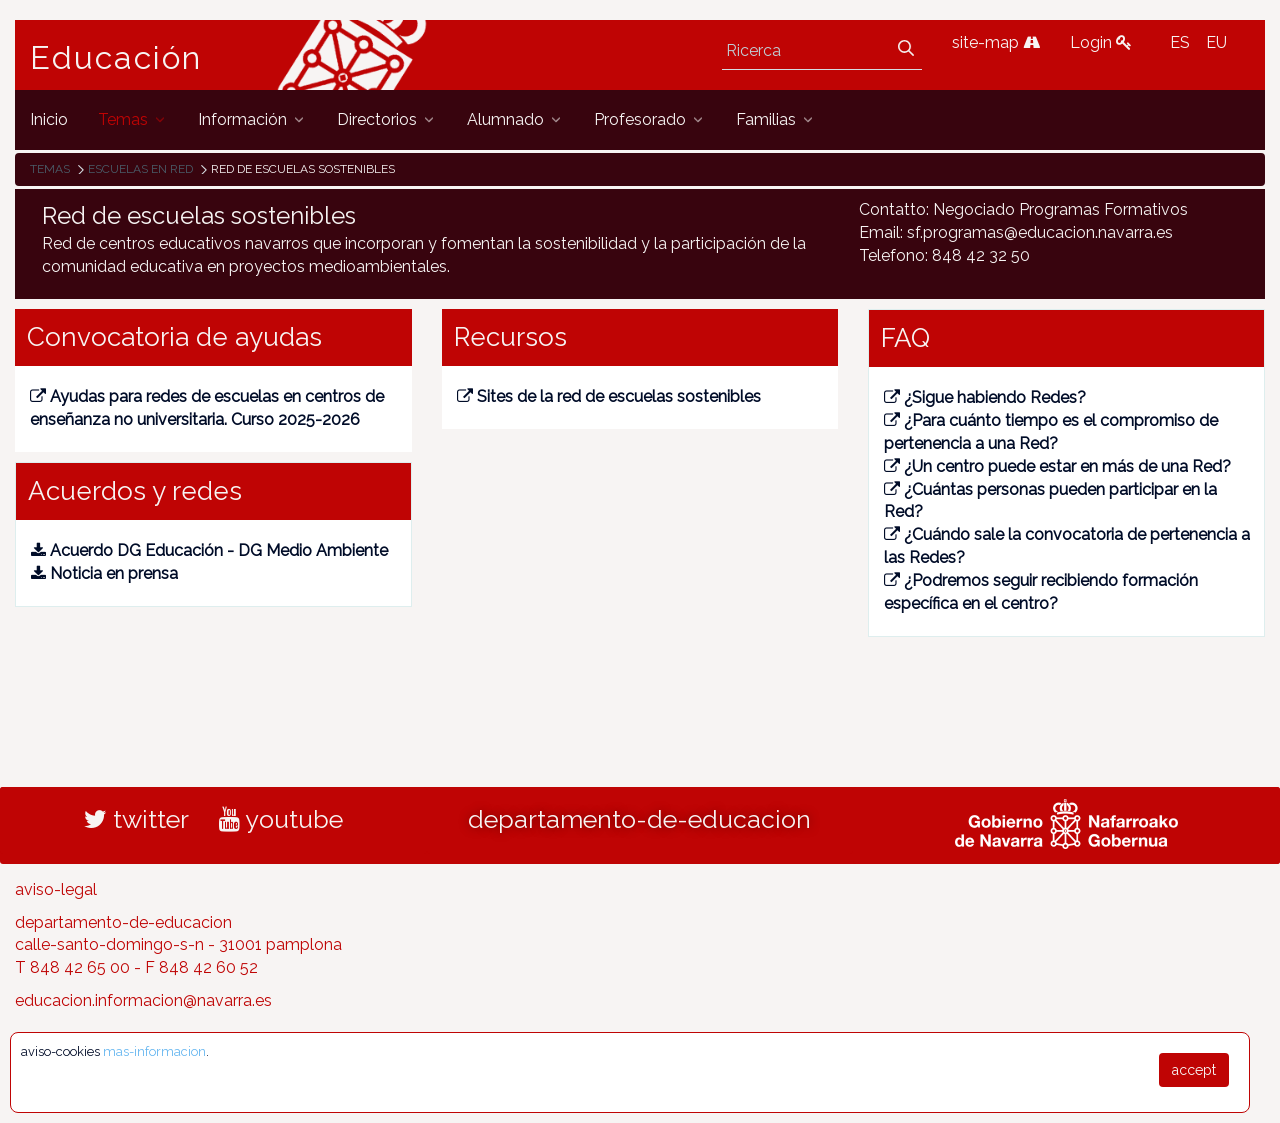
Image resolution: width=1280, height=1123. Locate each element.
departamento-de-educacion (639, 819)
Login (1101, 42)
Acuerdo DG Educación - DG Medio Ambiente (209, 550)
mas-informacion (154, 1051)
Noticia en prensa (104, 573)
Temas (50, 169)
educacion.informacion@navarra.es (143, 1000)
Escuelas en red (140, 169)
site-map (996, 42)
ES (1180, 42)
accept (1194, 1070)
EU (1216, 42)
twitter (136, 819)
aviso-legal (56, 889)
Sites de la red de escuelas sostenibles (609, 396)
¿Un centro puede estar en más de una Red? (1057, 466)
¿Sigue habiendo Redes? (985, 397)
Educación (116, 58)
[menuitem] (49, 119)
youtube (281, 819)
